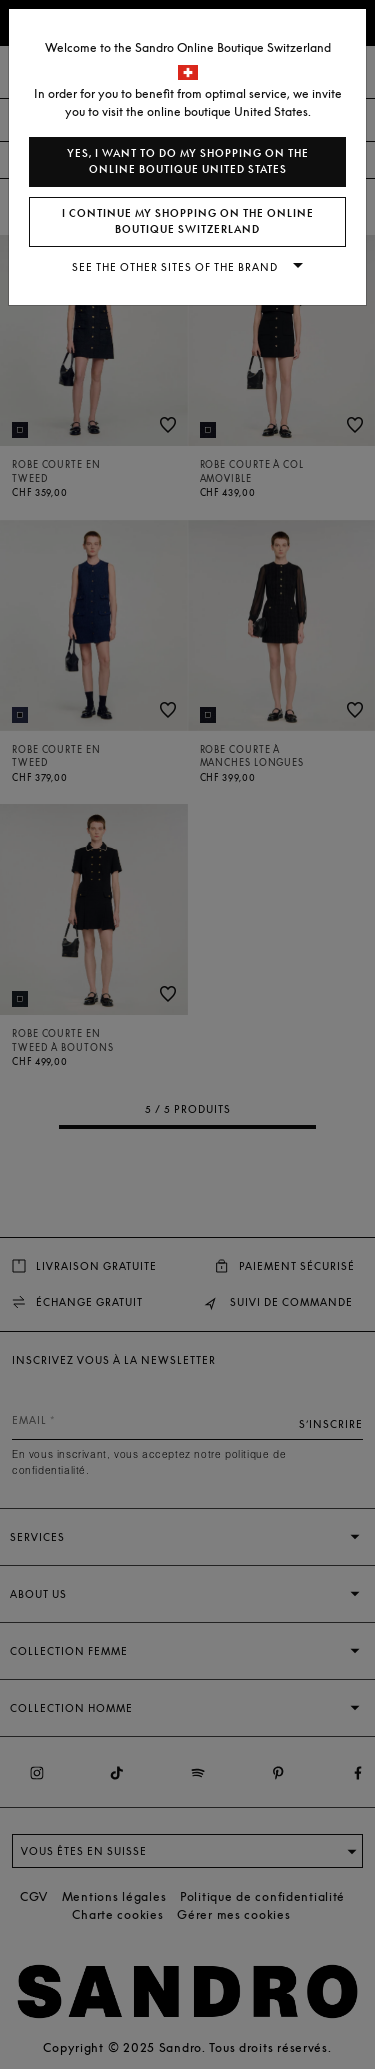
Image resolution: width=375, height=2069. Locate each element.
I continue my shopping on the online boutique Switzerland (188, 221)
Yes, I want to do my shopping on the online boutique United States (188, 161)
